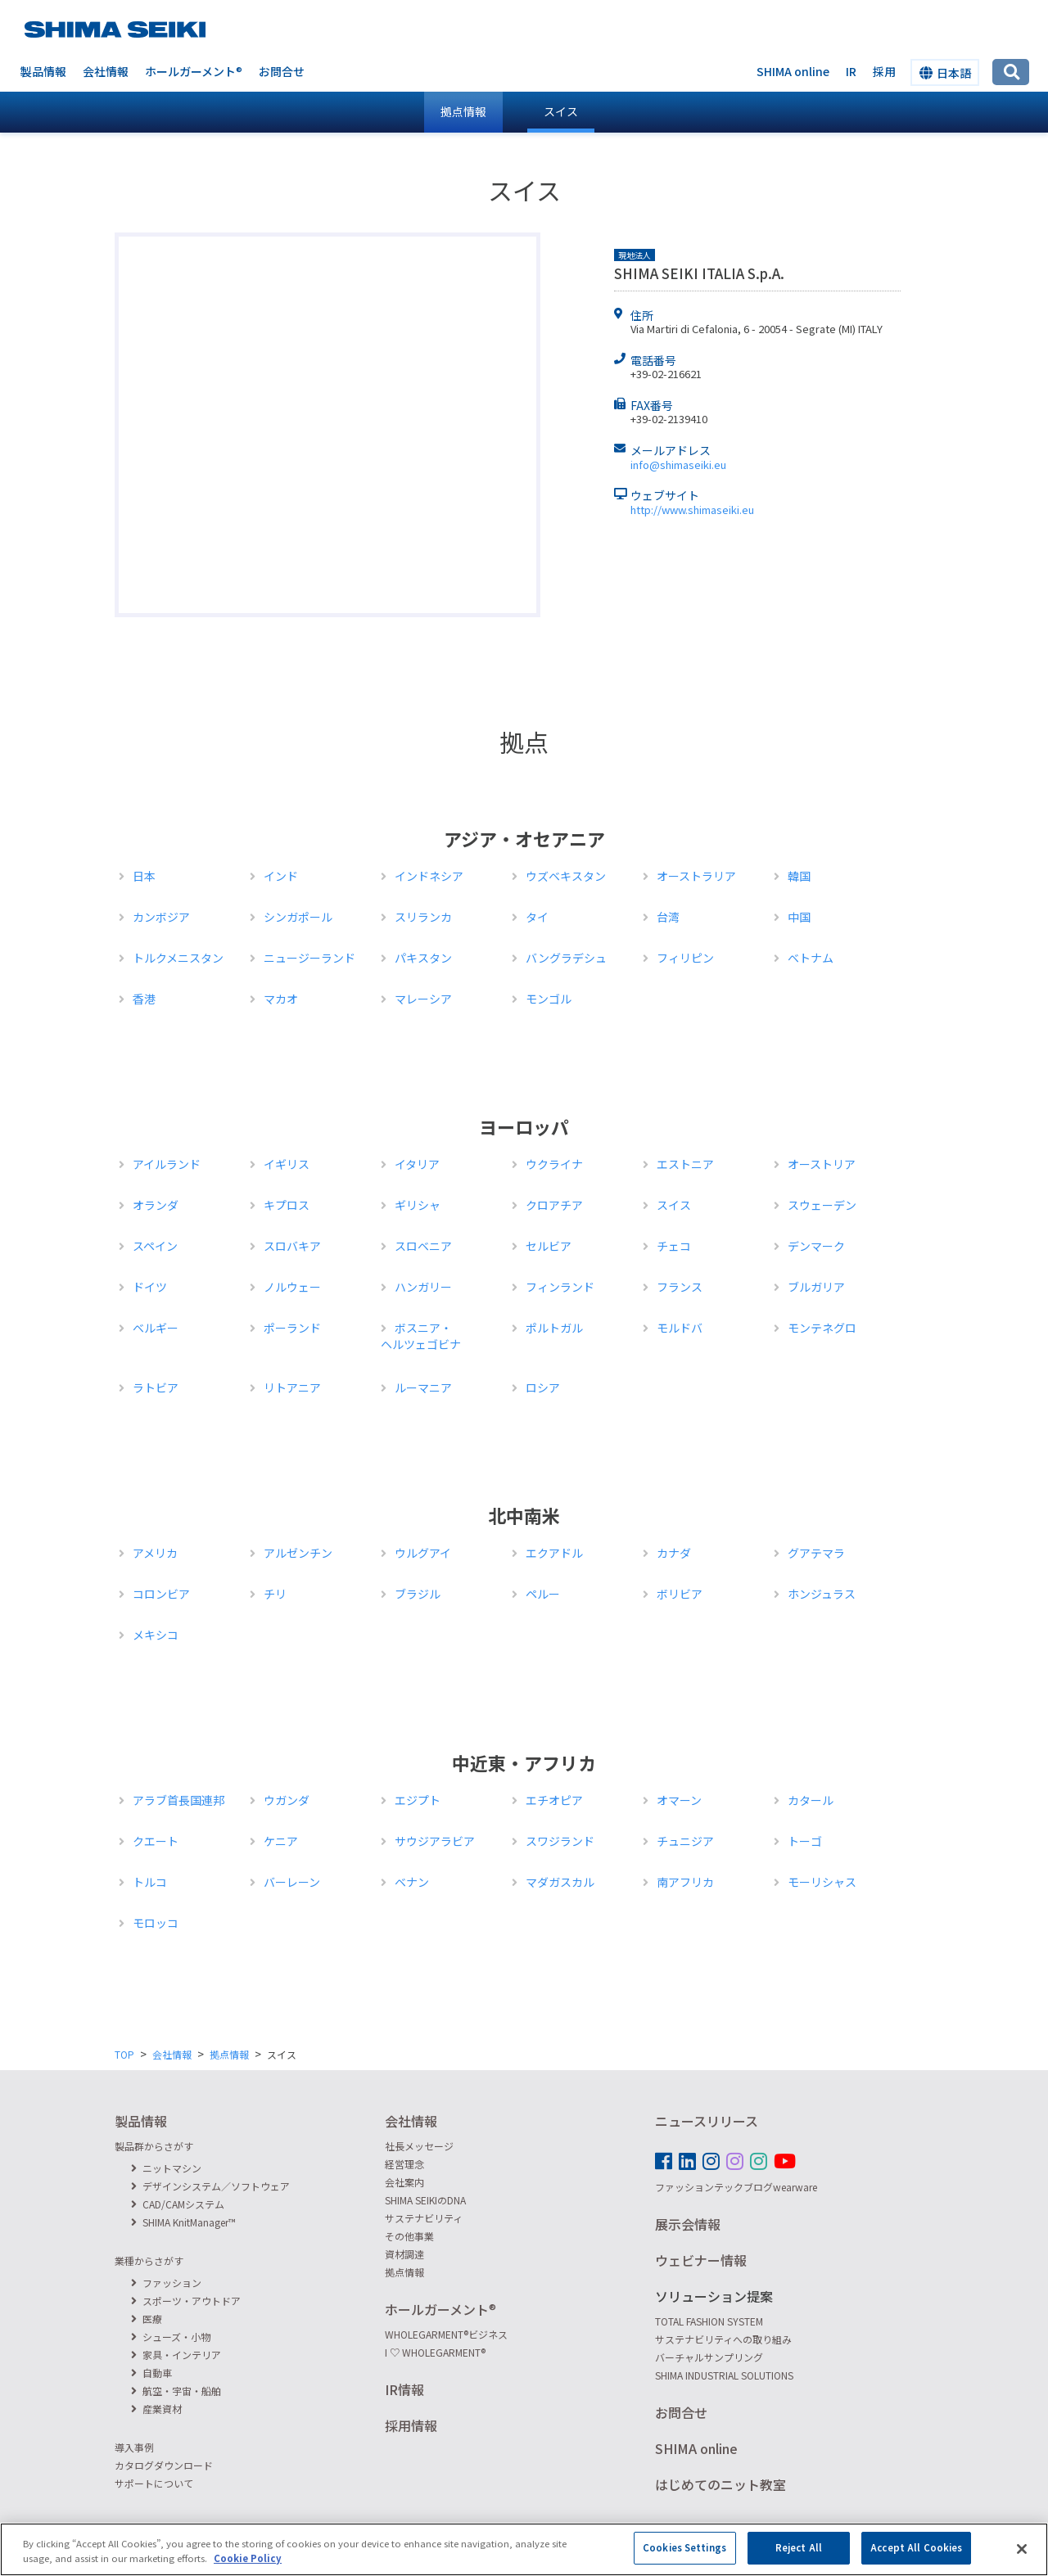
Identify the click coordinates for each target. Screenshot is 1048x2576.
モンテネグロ (822, 1328)
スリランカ (423, 917)
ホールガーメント (193, 71)
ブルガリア (816, 1287)
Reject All (798, 2547)
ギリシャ (417, 1205)
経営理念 (404, 2164)
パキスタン (423, 958)
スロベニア (423, 1246)
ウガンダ (286, 1800)
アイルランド (167, 1164)
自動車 (151, 2373)
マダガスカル (560, 1882)
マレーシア (423, 998)
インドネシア (429, 876)
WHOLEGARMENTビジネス (446, 2334)
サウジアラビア (435, 1841)
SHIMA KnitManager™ (183, 2222)
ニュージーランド (309, 958)
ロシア (543, 1387)
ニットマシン (166, 2168)
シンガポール (298, 917)
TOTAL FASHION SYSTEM (709, 2321)
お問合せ (282, 71)
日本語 (945, 73)
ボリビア (679, 1594)
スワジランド (560, 1841)
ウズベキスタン (566, 876)
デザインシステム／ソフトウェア (210, 2186)
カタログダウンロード (164, 2465)
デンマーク (816, 1246)
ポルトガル (554, 1328)
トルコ (150, 1882)
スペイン (155, 1246)
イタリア (417, 1164)
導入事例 (134, 2447)
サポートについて (154, 2483)
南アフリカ (685, 1882)
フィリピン (685, 958)
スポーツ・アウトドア (186, 2301)
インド (281, 876)
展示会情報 (687, 2224)
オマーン (679, 1800)
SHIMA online (793, 71)
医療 (146, 2319)
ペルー (543, 1594)
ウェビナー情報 (701, 2260)
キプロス (286, 1205)
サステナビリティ (424, 2218)
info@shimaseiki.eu (678, 464)
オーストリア (822, 1164)
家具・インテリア (176, 2355)
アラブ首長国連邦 (178, 1800)
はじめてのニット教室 (720, 2484)
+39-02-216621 (666, 373)
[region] (524, 2549)
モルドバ (679, 1328)
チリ (275, 1594)
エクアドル (554, 1553)
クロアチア (554, 1205)
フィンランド (560, 1287)
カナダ (674, 1553)
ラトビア (155, 1387)
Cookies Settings (684, 2547)
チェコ (674, 1246)
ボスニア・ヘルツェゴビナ (421, 1336)
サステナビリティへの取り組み (723, 2339)
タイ (537, 917)
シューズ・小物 (170, 2337)
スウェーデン (822, 1205)
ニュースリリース (706, 2121)
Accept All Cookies (916, 2547)
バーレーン (292, 1882)
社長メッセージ (419, 2146)
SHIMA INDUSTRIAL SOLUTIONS (724, 2375)
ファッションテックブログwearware (736, 2187)
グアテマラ (816, 1553)
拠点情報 (229, 2054)
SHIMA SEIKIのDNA (425, 2200)
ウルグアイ (423, 1553)
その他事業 (409, 2236)
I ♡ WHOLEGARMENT (435, 2352)
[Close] (1022, 2549)
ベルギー (155, 1328)
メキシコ (155, 1634)
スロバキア (292, 1246)
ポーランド (292, 1328)
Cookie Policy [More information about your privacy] (248, 2558)
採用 (884, 71)
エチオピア (554, 1800)
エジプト (417, 1800)
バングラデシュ (566, 958)
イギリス (286, 1164)
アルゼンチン (298, 1553)
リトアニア (292, 1387)
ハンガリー (423, 1287)
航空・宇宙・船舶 (176, 2391)
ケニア (281, 1841)
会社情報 (106, 71)
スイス (561, 111)
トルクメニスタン (178, 958)
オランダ (155, 1205)
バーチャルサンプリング (709, 2357)
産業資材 (156, 2409)
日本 (144, 876)
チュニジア (685, 1841)
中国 (799, 917)
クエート (155, 1841)
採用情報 (411, 2425)
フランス (679, 1287)
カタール (810, 1800)
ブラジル (417, 1594)
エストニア (685, 1164)
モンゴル (548, 998)
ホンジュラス (822, 1594)
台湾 (668, 917)
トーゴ (805, 1841)
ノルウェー (292, 1287)
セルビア (548, 1246)
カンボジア (161, 917)
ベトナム (810, 958)
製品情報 (43, 71)
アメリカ (155, 1553)
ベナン (412, 1882)
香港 (144, 998)
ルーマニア (423, 1387)
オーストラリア (696, 876)
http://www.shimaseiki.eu (692, 509)
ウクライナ (554, 1164)
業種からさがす (149, 2260)
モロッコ (155, 1923)
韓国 (799, 876)
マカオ (281, 998)
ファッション (166, 2283)
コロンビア (161, 1594)
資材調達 (404, 2254)
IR (851, 71)
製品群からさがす (154, 2146)
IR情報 (404, 2389)
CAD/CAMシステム (177, 2204)
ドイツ (150, 1287)
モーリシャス (822, 1882)
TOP (124, 2054)
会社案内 (404, 2182)
